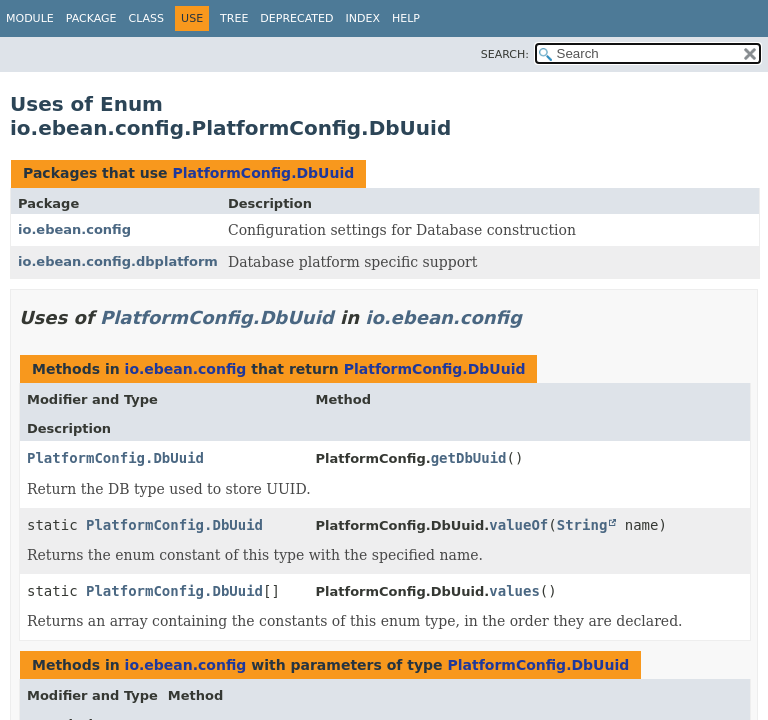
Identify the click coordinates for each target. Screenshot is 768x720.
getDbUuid (469, 458)
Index (362, 18)
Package (91, 18)
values (514, 591)
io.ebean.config (74, 229)
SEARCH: (505, 54)
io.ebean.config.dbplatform (118, 261)
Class (147, 18)
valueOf (518, 525)
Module (30, 18)
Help (406, 18)
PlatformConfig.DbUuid (263, 173)
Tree (234, 18)
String (582, 525)
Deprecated (296, 18)
